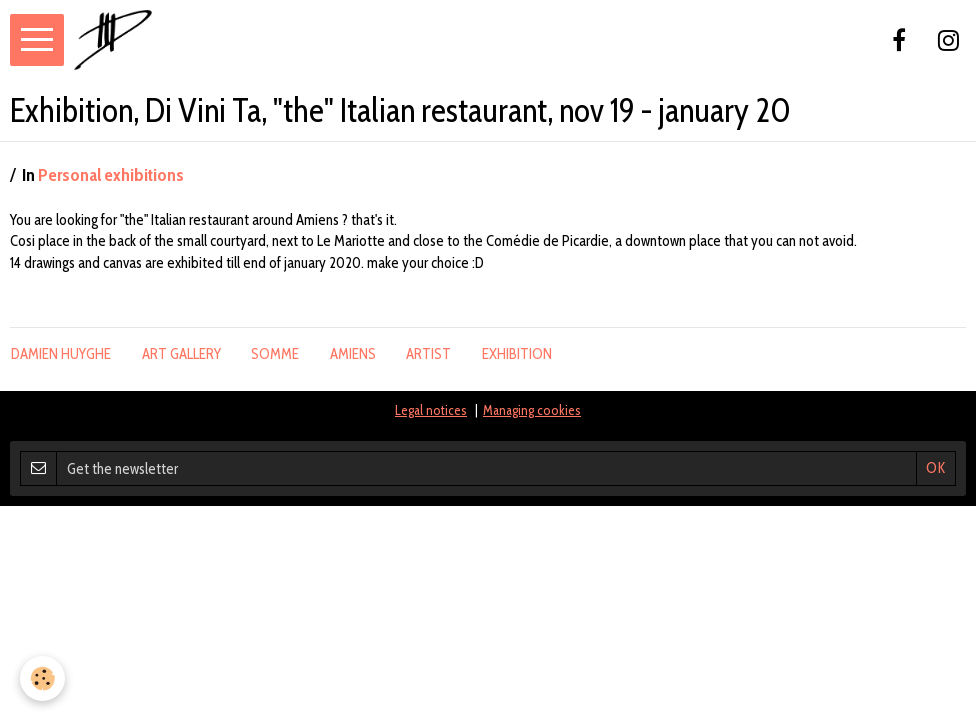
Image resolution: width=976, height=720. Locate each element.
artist (428, 354)
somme (275, 354)
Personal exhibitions (111, 175)
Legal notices (431, 410)
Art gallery (181, 354)
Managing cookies (532, 410)
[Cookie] (42, 678)
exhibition (517, 354)
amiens (353, 354)
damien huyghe (61, 354)
